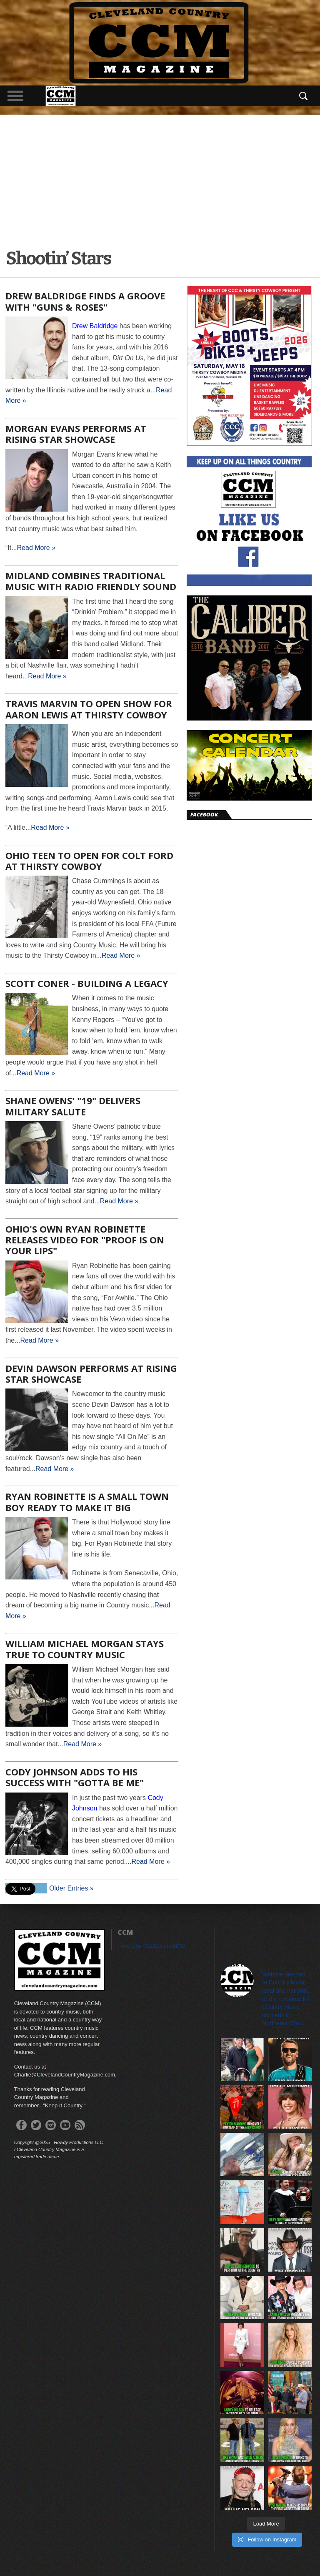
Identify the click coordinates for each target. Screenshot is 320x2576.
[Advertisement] (160, 177)
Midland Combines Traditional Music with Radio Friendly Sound (90, 581)
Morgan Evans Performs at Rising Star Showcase (75, 433)
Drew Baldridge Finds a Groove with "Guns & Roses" (85, 301)
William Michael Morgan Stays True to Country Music (84, 1648)
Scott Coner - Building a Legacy (86, 983)
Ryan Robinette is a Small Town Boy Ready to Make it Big (87, 1501)
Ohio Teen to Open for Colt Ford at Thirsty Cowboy (89, 860)
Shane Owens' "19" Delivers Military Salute (72, 1105)
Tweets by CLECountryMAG (151, 1946)
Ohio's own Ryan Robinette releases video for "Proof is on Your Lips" (84, 1240)
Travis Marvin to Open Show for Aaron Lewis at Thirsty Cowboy (88, 709)
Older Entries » (71, 1888)
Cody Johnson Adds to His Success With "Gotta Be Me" (74, 1777)
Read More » (36, 547)
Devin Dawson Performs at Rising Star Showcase (91, 1373)
